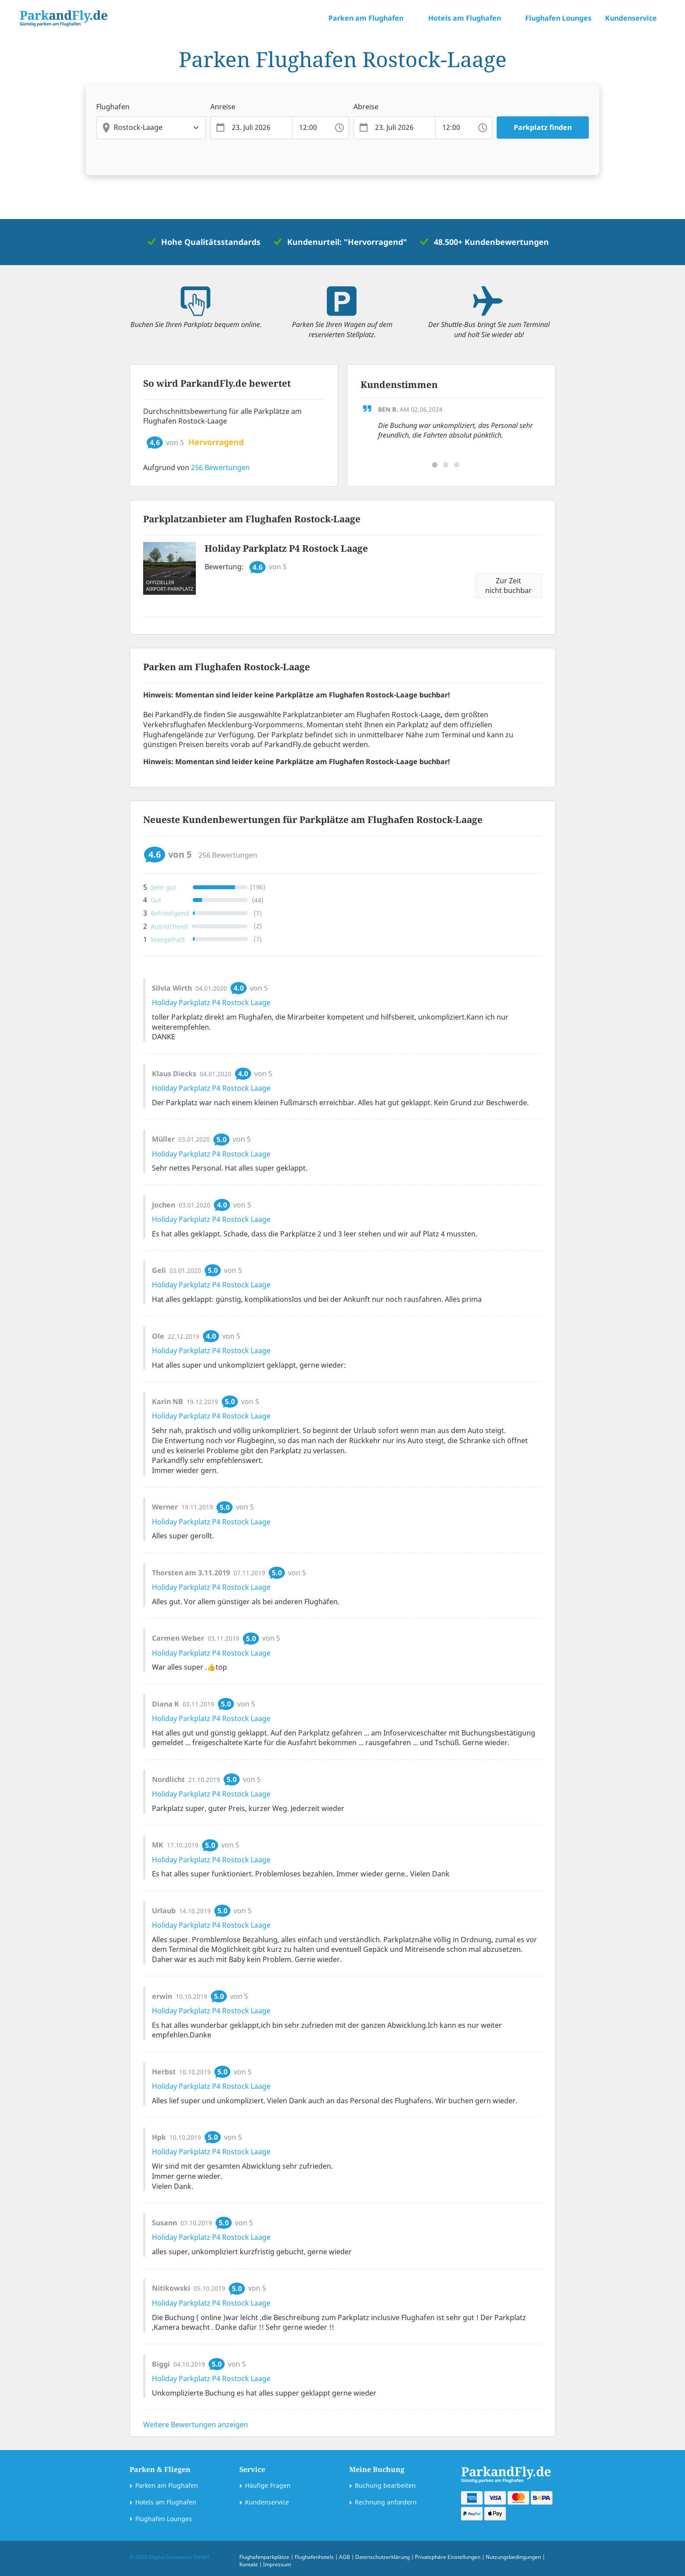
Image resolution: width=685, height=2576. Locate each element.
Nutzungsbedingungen (513, 2557)
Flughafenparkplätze (264, 2557)
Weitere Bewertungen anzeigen (195, 2424)
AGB (344, 2557)
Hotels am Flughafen (165, 2502)
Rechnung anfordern (386, 2502)
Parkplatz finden (543, 127)
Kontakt (248, 2564)
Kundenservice (267, 2502)
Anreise (222, 106)
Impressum (277, 2564)
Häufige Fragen (268, 2485)
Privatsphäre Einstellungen (447, 2557)
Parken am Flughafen (166, 2485)
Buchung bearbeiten (385, 2485)
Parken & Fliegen (160, 2469)
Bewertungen (220, 467)
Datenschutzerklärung (382, 2557)
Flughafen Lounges (558, 18)
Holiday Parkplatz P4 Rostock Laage (286, 548)
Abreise (366, 106)
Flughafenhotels (314, 2557)
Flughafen (113, 106)
